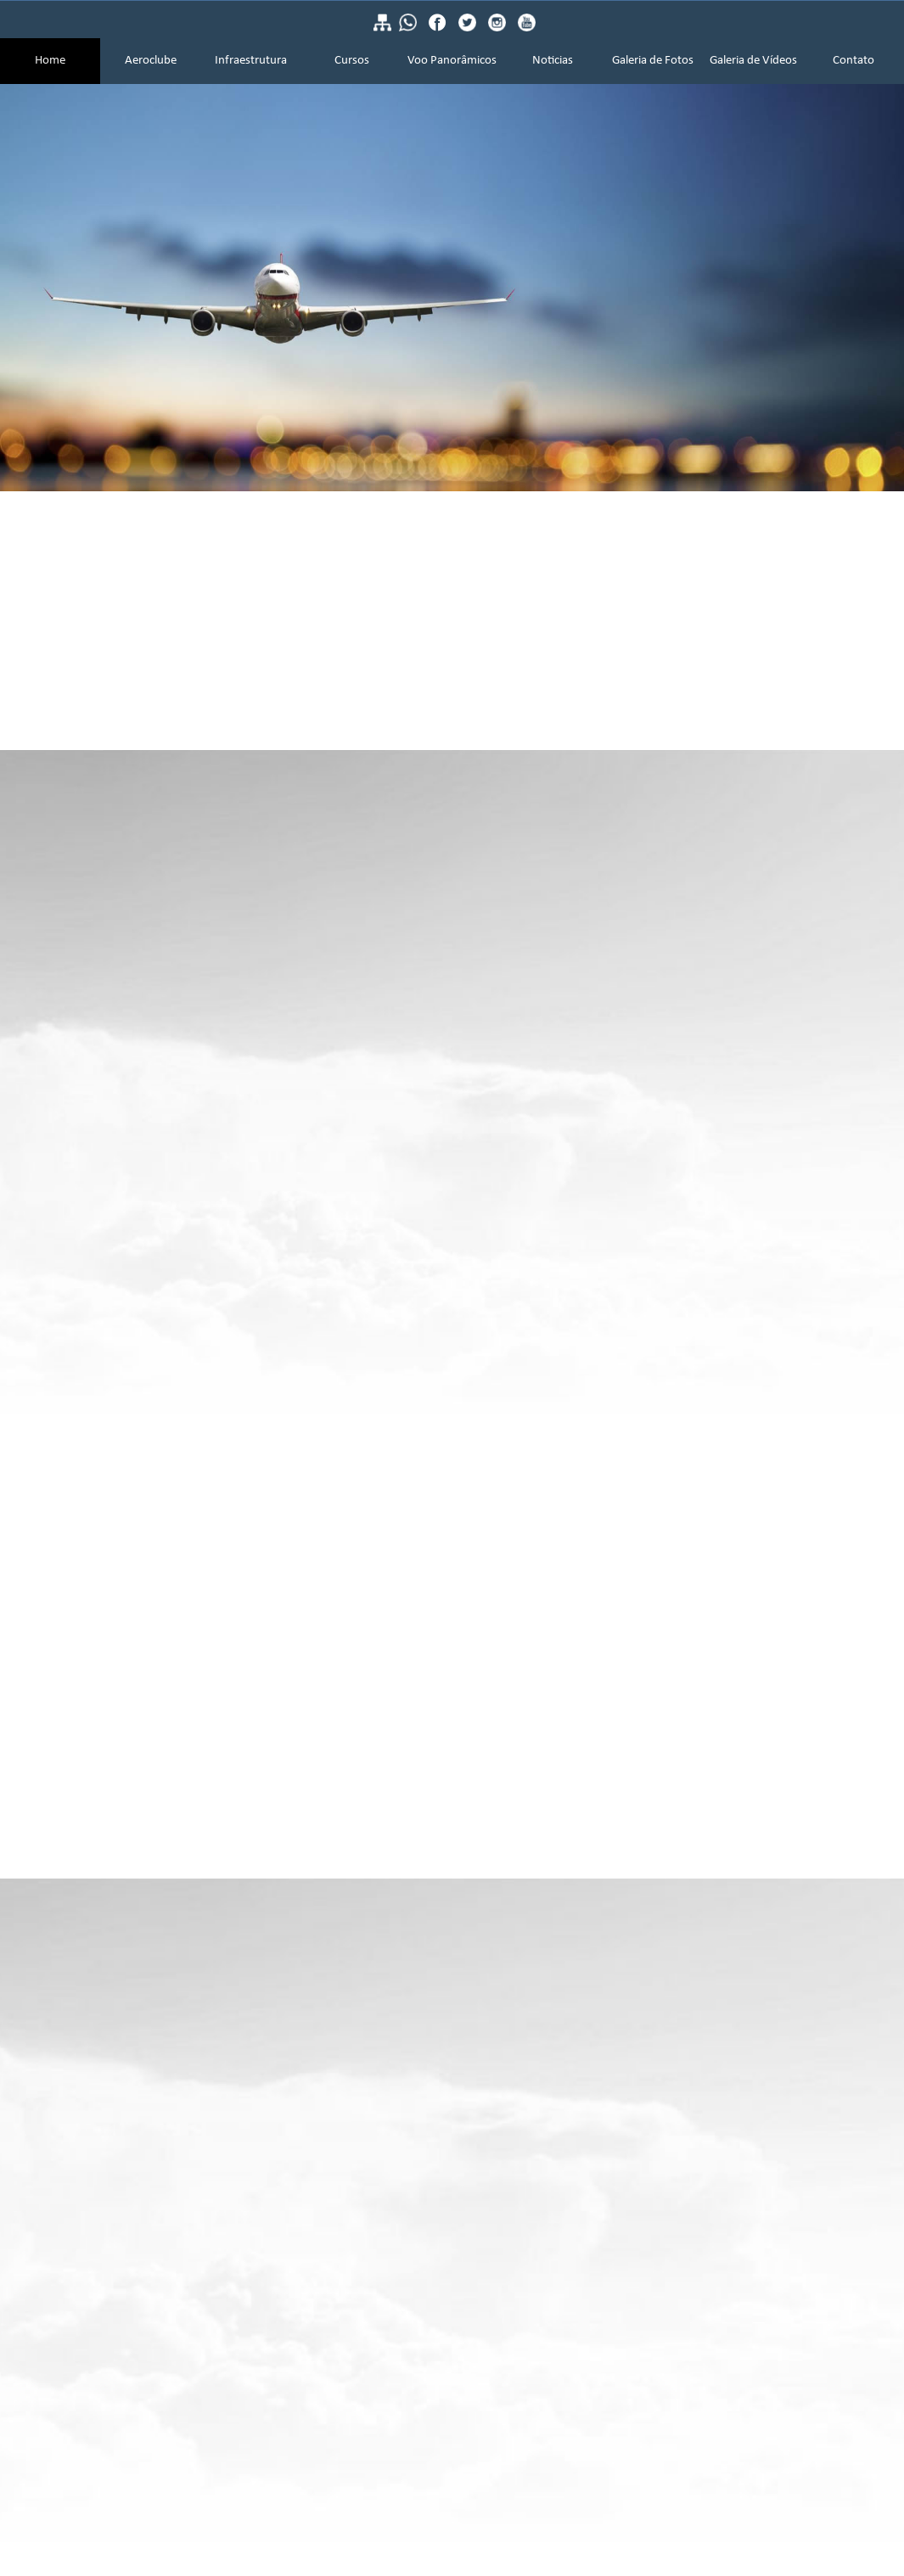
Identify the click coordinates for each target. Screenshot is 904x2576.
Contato (853, 60)
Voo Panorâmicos (452, 60)
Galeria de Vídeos (753, 60)
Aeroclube (151, 60)
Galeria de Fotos (652, 60)
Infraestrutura (251, 60)
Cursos (351, 60)
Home (50, 60)
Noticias (552, 60)
